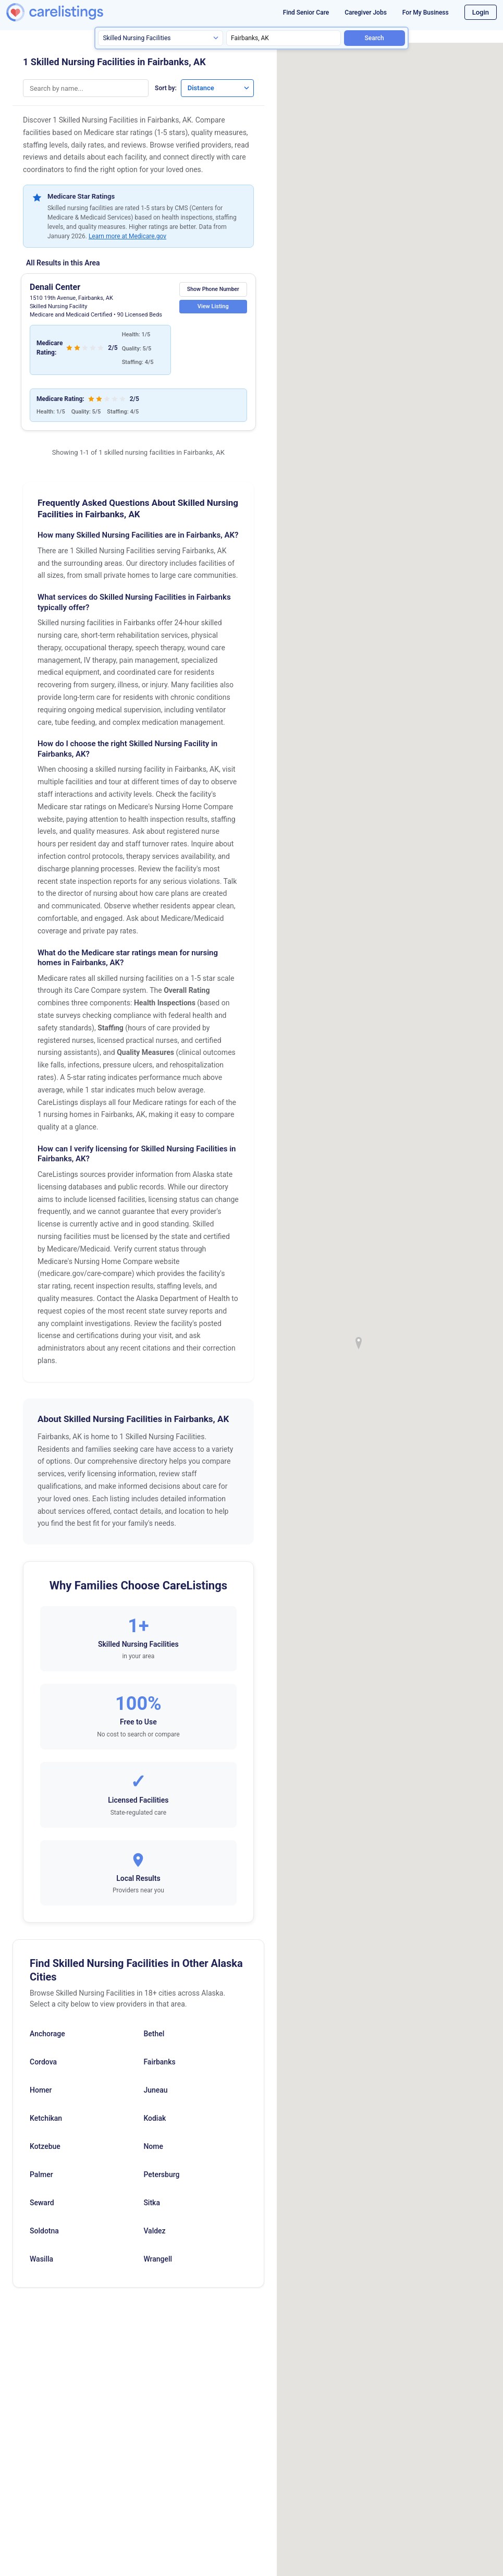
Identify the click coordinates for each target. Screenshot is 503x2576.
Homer (41, 2090)
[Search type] (160, 38)
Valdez (154, 2231)
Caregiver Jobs (366, 12)
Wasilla (41, 2259)
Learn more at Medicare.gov (127, 236)
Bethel (153, 2034)
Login (480, 12)
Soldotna (44, 2231)
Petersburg (161, 2174)
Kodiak (154, 2118)
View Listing (211, 306)
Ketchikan (46, 2118)
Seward (42, 2202)
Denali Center (55, 287)
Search (374, 38)
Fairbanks (159, 2062)
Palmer (41, 2174)
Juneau (155, 2090)
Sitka (151, 2202)
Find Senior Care (306, 12)
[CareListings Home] (71, 12)
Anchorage (47, 2034)
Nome (153, 2146)
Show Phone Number (211, 289)
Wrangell (157, 2259)
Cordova (43, 2062)
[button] (358, 1343)
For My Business (425, 12)
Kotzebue (45, 2146)
